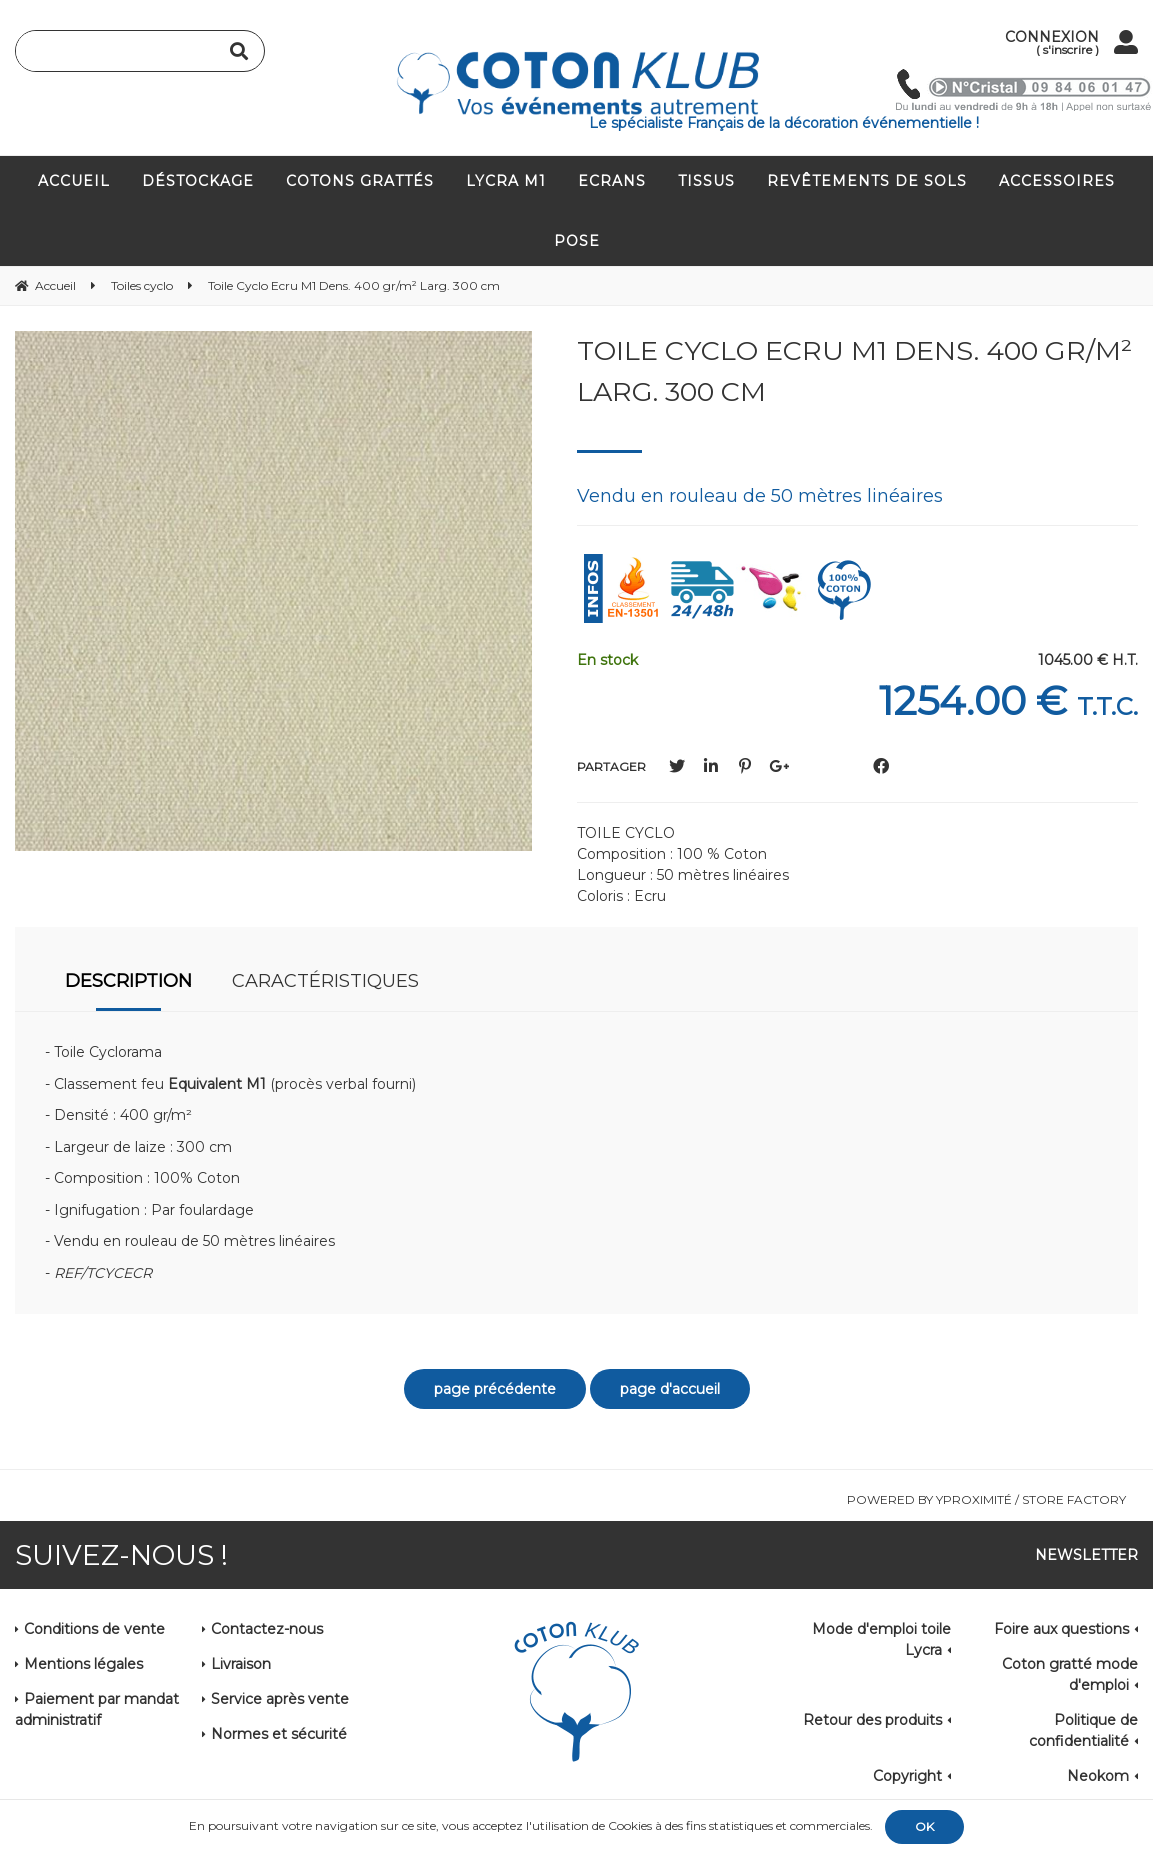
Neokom (1098, 1776)
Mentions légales (83, 1664)
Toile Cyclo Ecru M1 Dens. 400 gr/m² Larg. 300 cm (854, 371)
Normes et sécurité (279, 1734)
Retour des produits (872, 1720)
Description (128, 981)
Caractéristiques (325, 981)
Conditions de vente (94, 1629)
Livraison (241, 1664)
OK (924, 1826)
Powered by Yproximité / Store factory (986, 1499)
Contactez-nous (267, 1629)
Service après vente (280, 1699)
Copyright (907, 1776)
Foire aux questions (1061, 1629)
